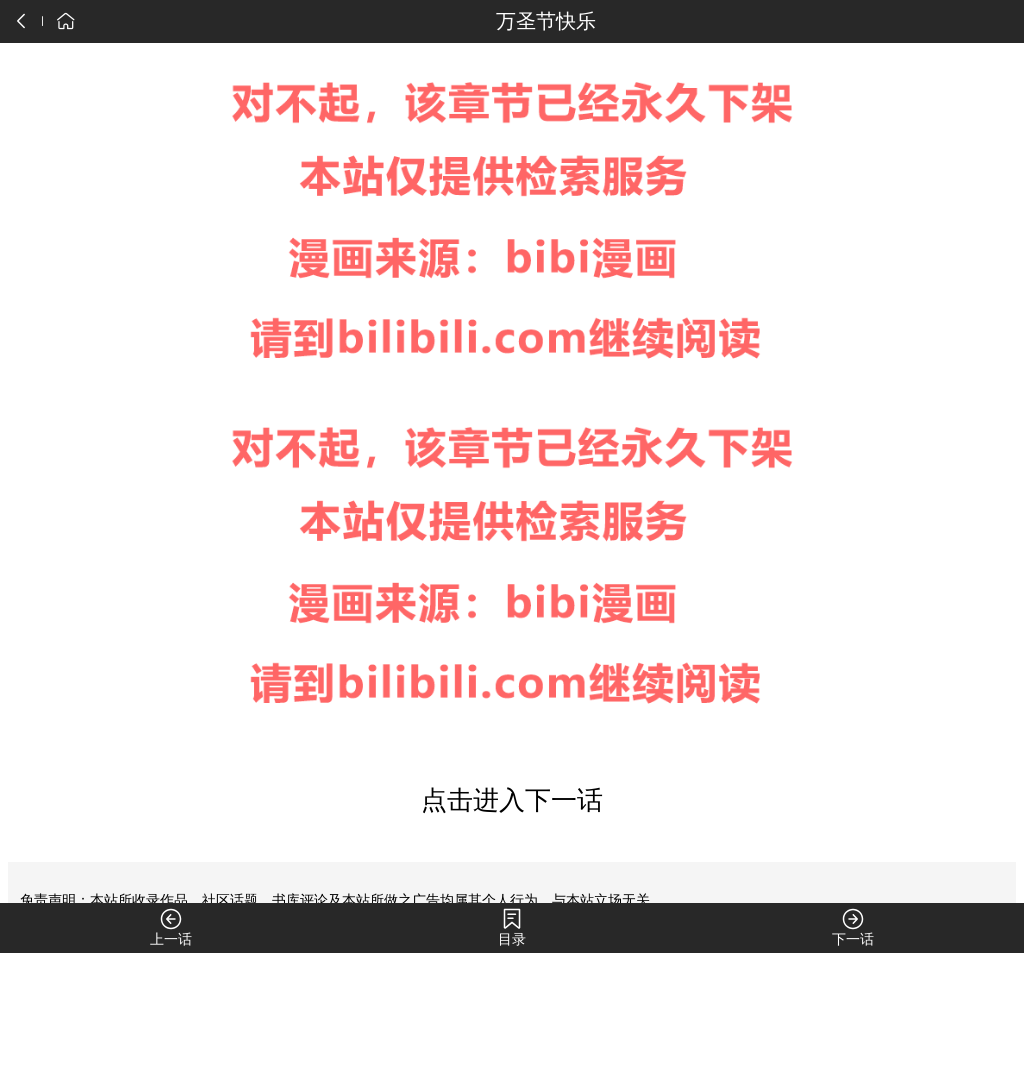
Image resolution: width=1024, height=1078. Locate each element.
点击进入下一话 (512, 800)
